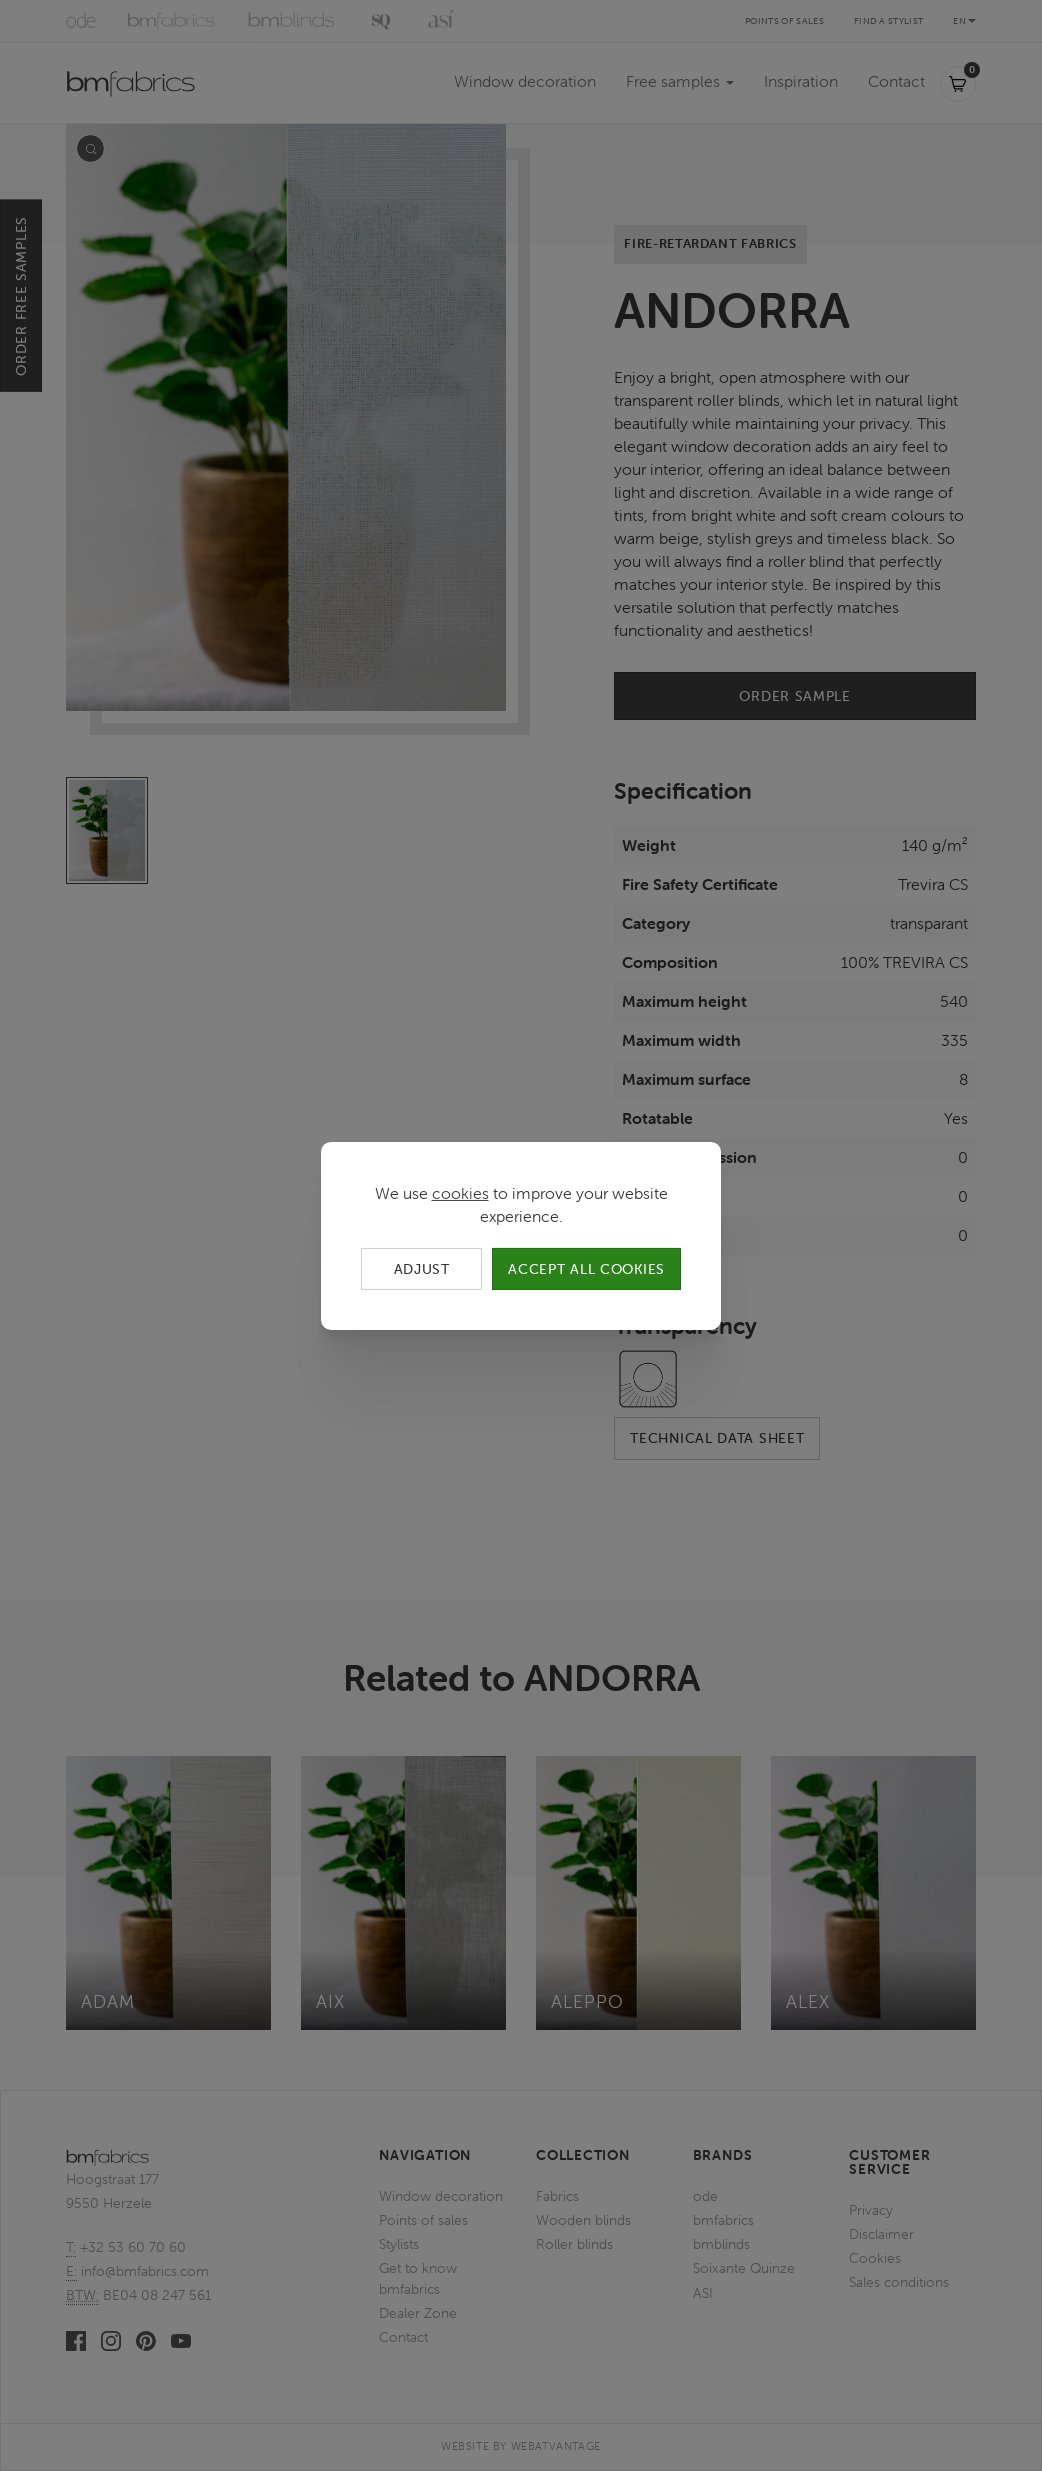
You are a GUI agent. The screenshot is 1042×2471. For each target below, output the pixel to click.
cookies (460, 1192)
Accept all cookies (586, 1268)
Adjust (422, 1268)
